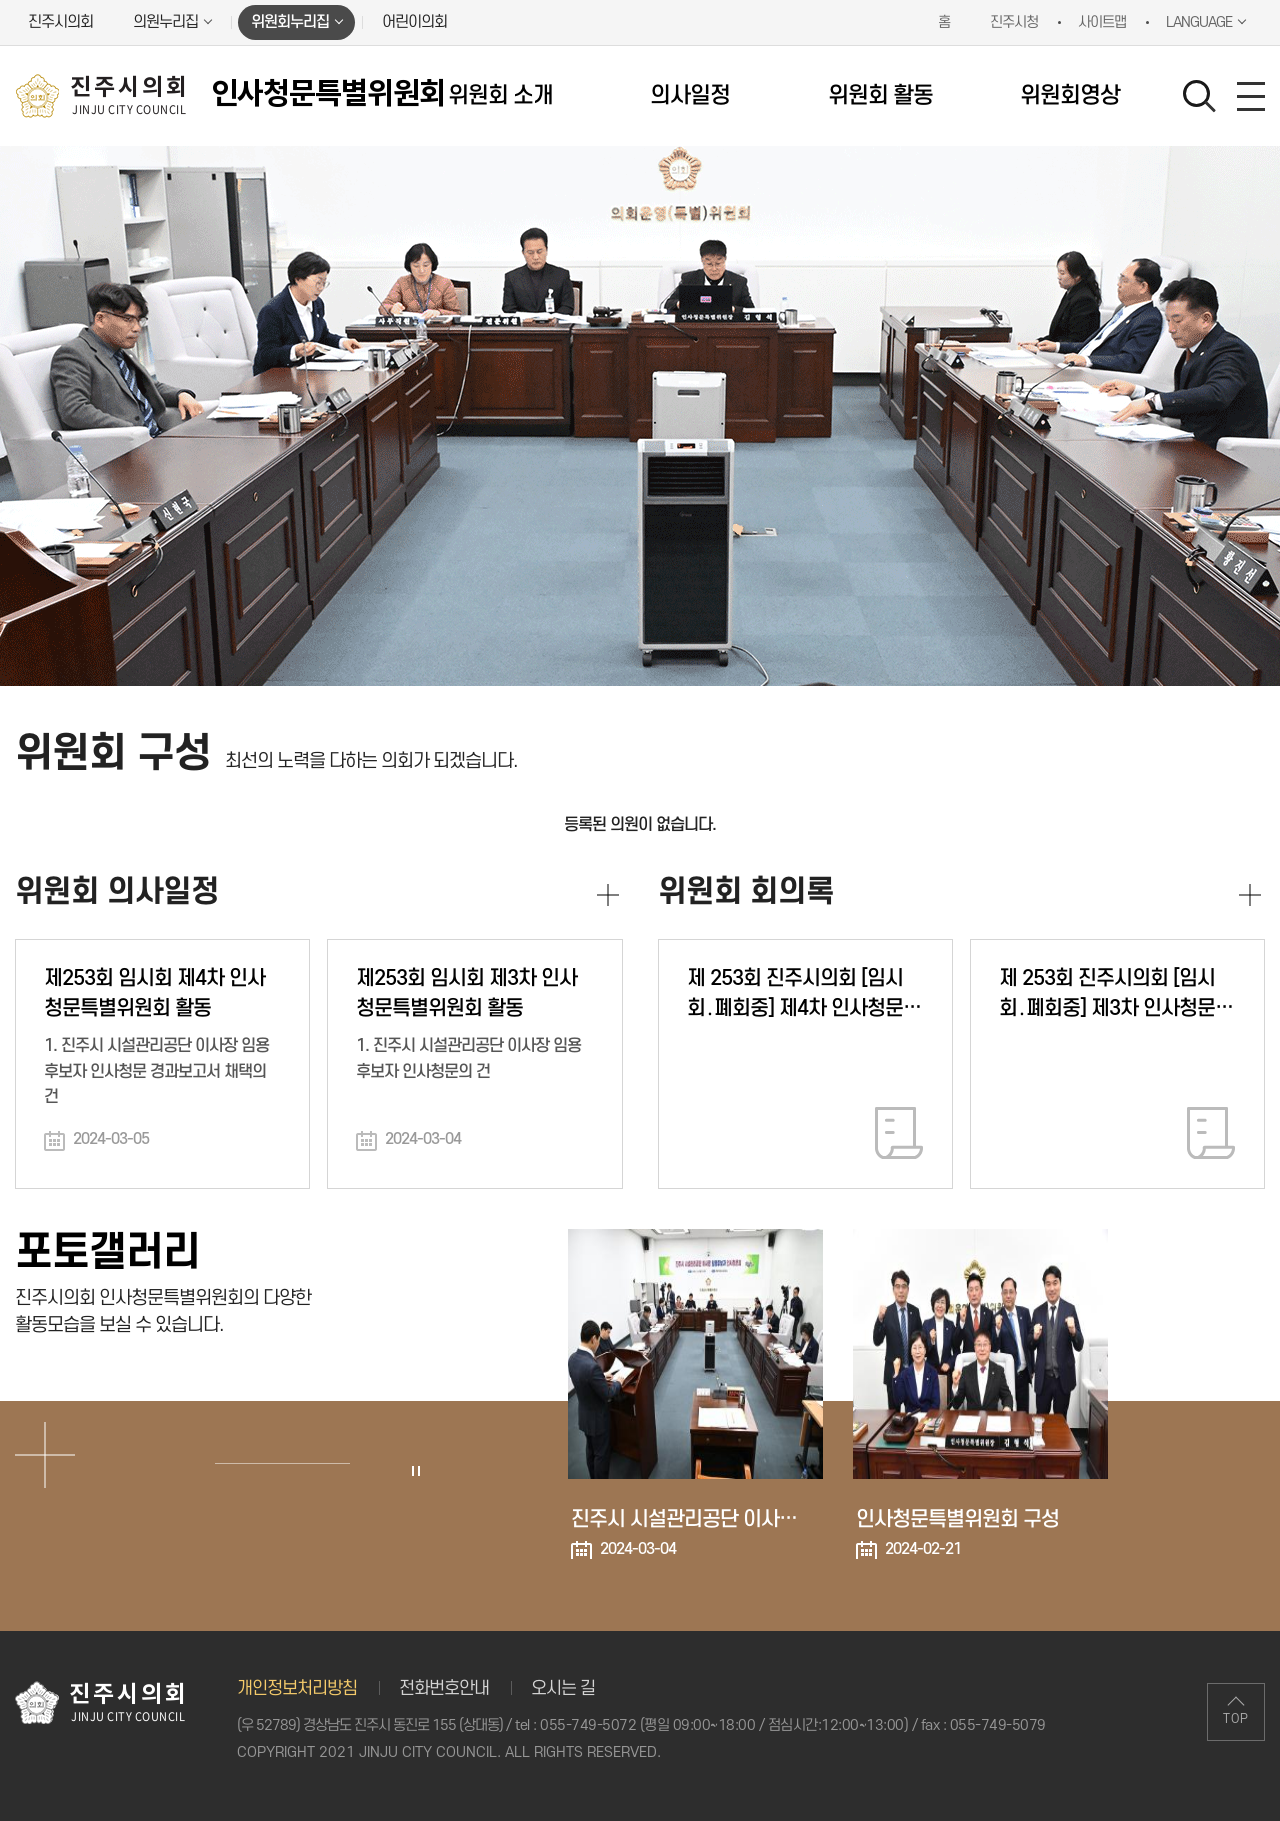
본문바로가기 (0, 0)
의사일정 (690, 96)
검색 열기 (1200, 97)
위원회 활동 (880, 96)
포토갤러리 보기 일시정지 (415, 1471)
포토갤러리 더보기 (45, 1455)
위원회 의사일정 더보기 (608, 895)
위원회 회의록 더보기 (1250, 895)
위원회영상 (1070, 96)
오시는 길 (563, 1688)
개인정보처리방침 (297, 1688)
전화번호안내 (444, 1688)
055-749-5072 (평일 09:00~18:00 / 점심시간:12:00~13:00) (724, 1725)
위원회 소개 (500, 96)
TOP (1236, 1719)
